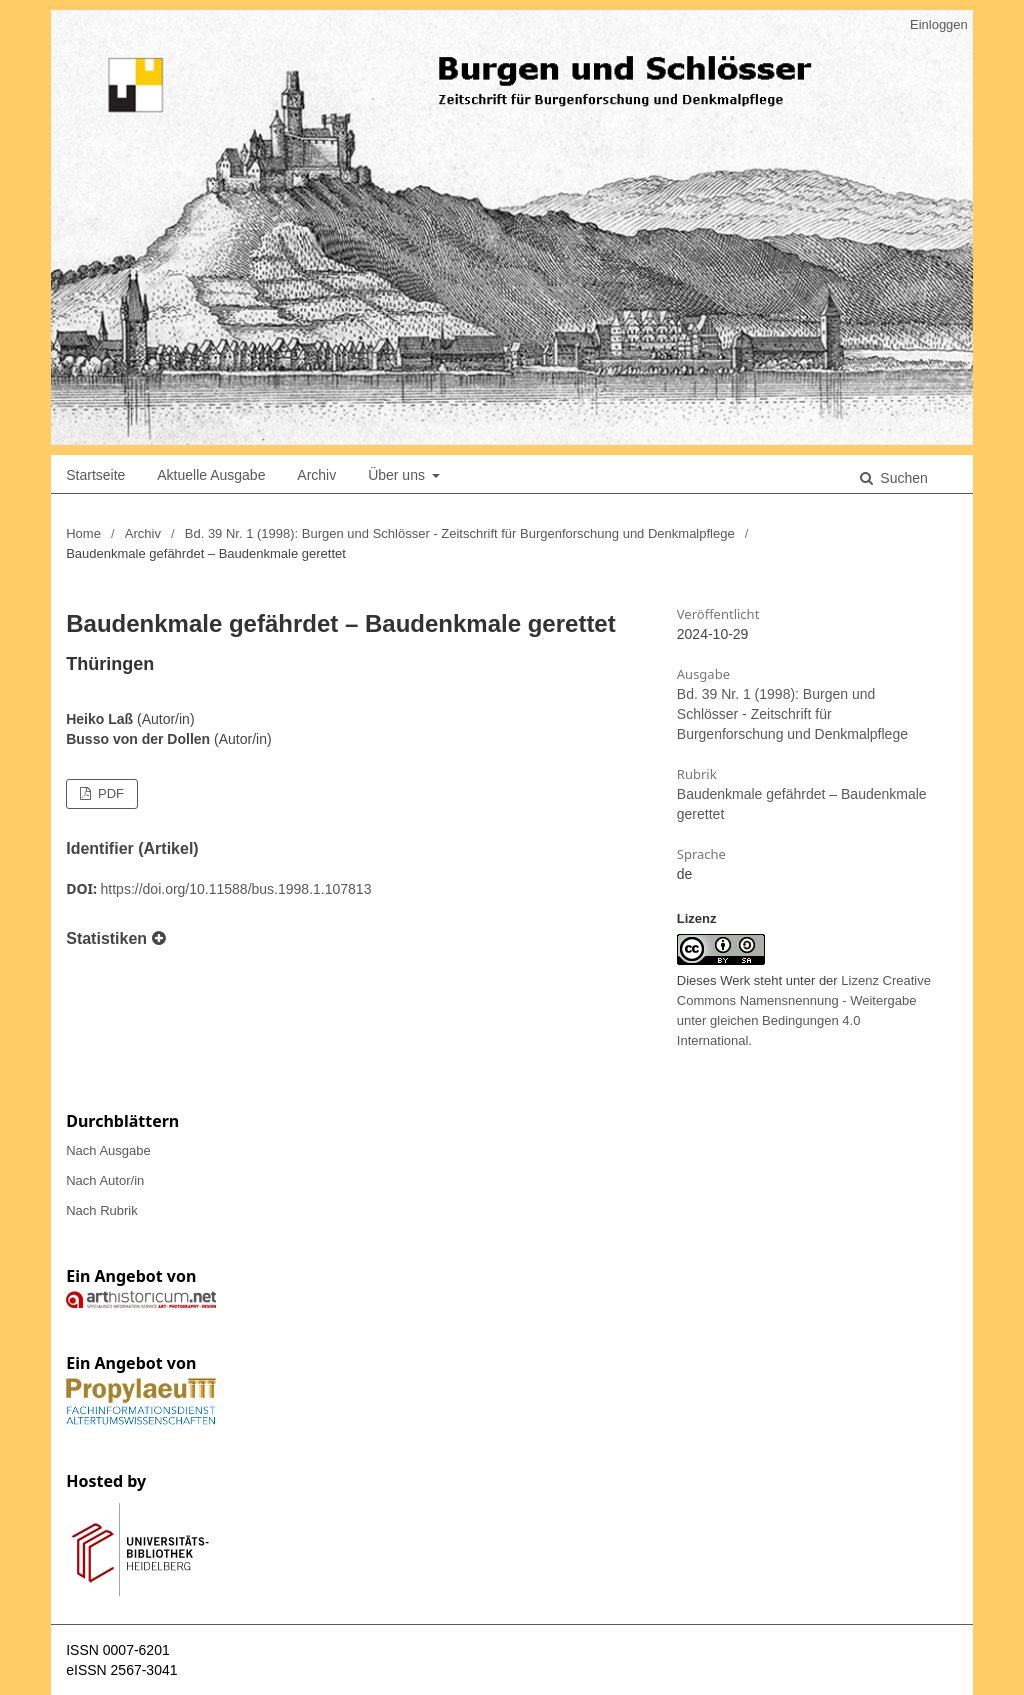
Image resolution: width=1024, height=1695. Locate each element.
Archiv (316, 475)
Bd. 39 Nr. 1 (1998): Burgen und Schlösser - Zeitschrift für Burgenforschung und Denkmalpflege (460, 533)
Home (83, 533)
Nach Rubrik (102, 1210)
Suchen (901, 478)
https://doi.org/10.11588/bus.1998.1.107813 (236, 889)
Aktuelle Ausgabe (211, 475)
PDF (109, 793)
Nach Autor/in (105, 1180)
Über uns (398, 475)
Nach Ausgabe (108, 1150)
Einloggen (939, 24)
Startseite (95, 475)
